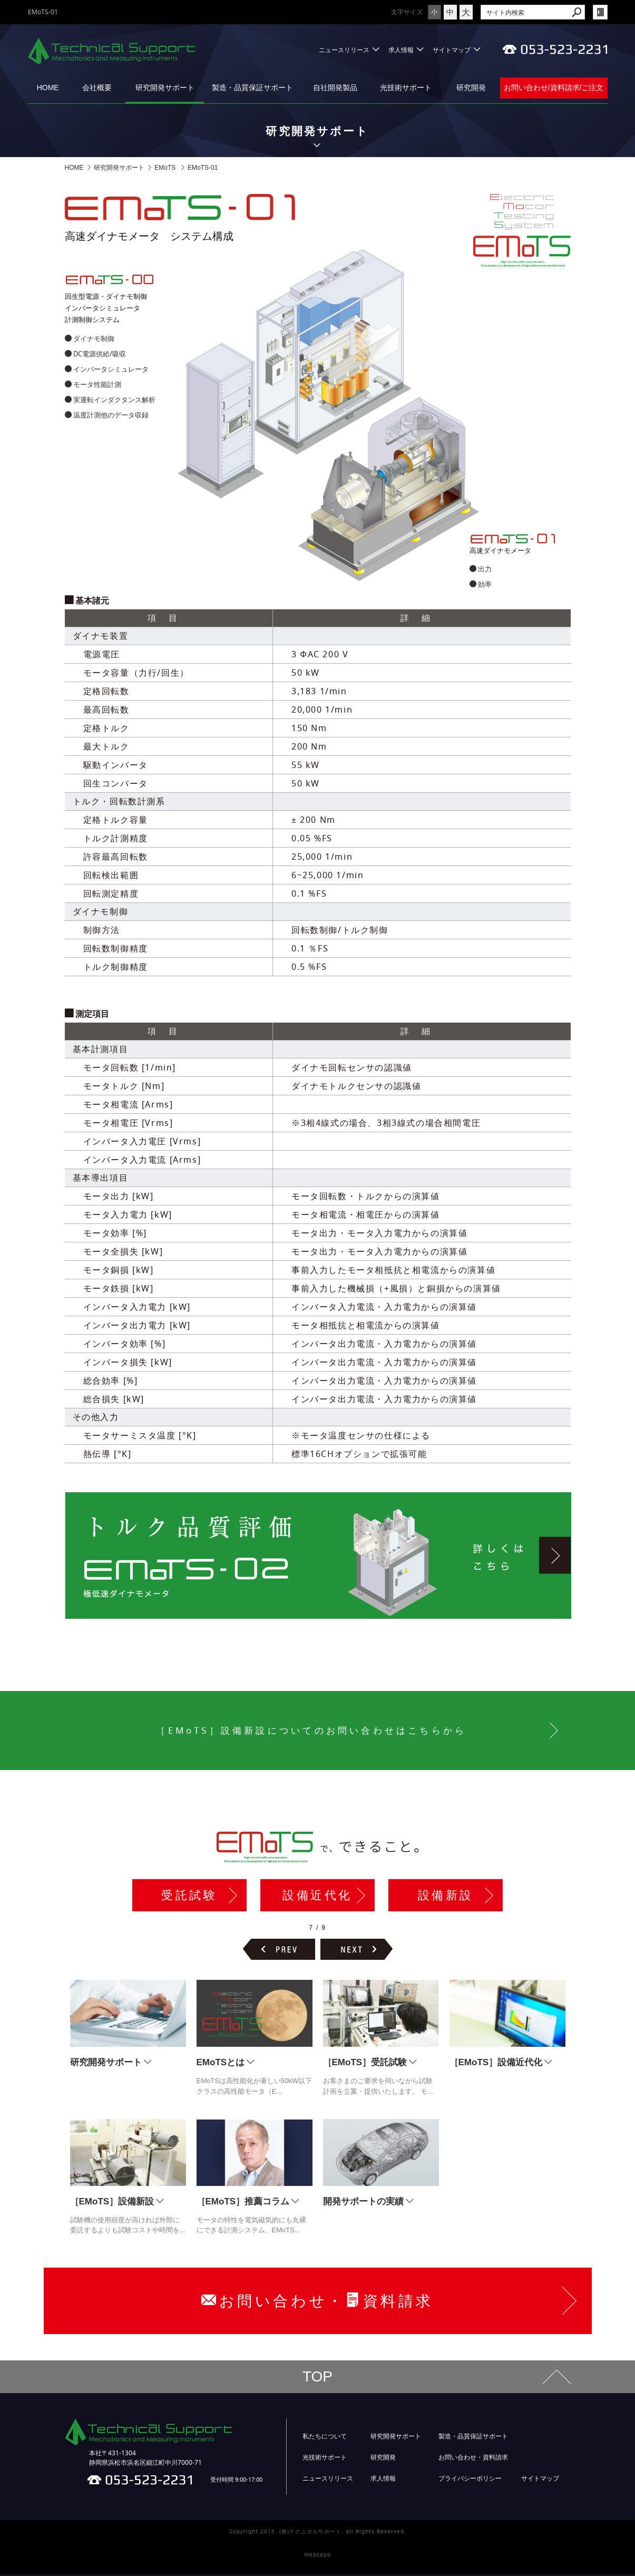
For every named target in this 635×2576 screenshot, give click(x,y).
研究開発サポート (164, 87)
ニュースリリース (344, 49)
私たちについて (324, 2438)
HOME (48, 87)
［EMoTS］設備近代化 (496, 2064)
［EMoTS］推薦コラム (243, 2203)
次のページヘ (356, 1950)
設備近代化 (317, 1896)
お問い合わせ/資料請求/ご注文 (554, 87)
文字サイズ (375, 11)
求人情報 (401, 49)
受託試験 (189, 1896)
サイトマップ (452, 49)
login (600, 12)
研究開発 (471, 87)
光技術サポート (406, 87)
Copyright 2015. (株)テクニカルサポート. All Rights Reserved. (317, 2533)
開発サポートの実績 (363, 2203)
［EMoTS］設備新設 (112, 2203)
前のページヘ (279, 1950)
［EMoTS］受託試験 (365, 2064)
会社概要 (97, 87)
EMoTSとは (221, 2064)
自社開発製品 (335, 87)
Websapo (317, 2556)
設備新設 (446, 1896)
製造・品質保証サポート (252, 87)
